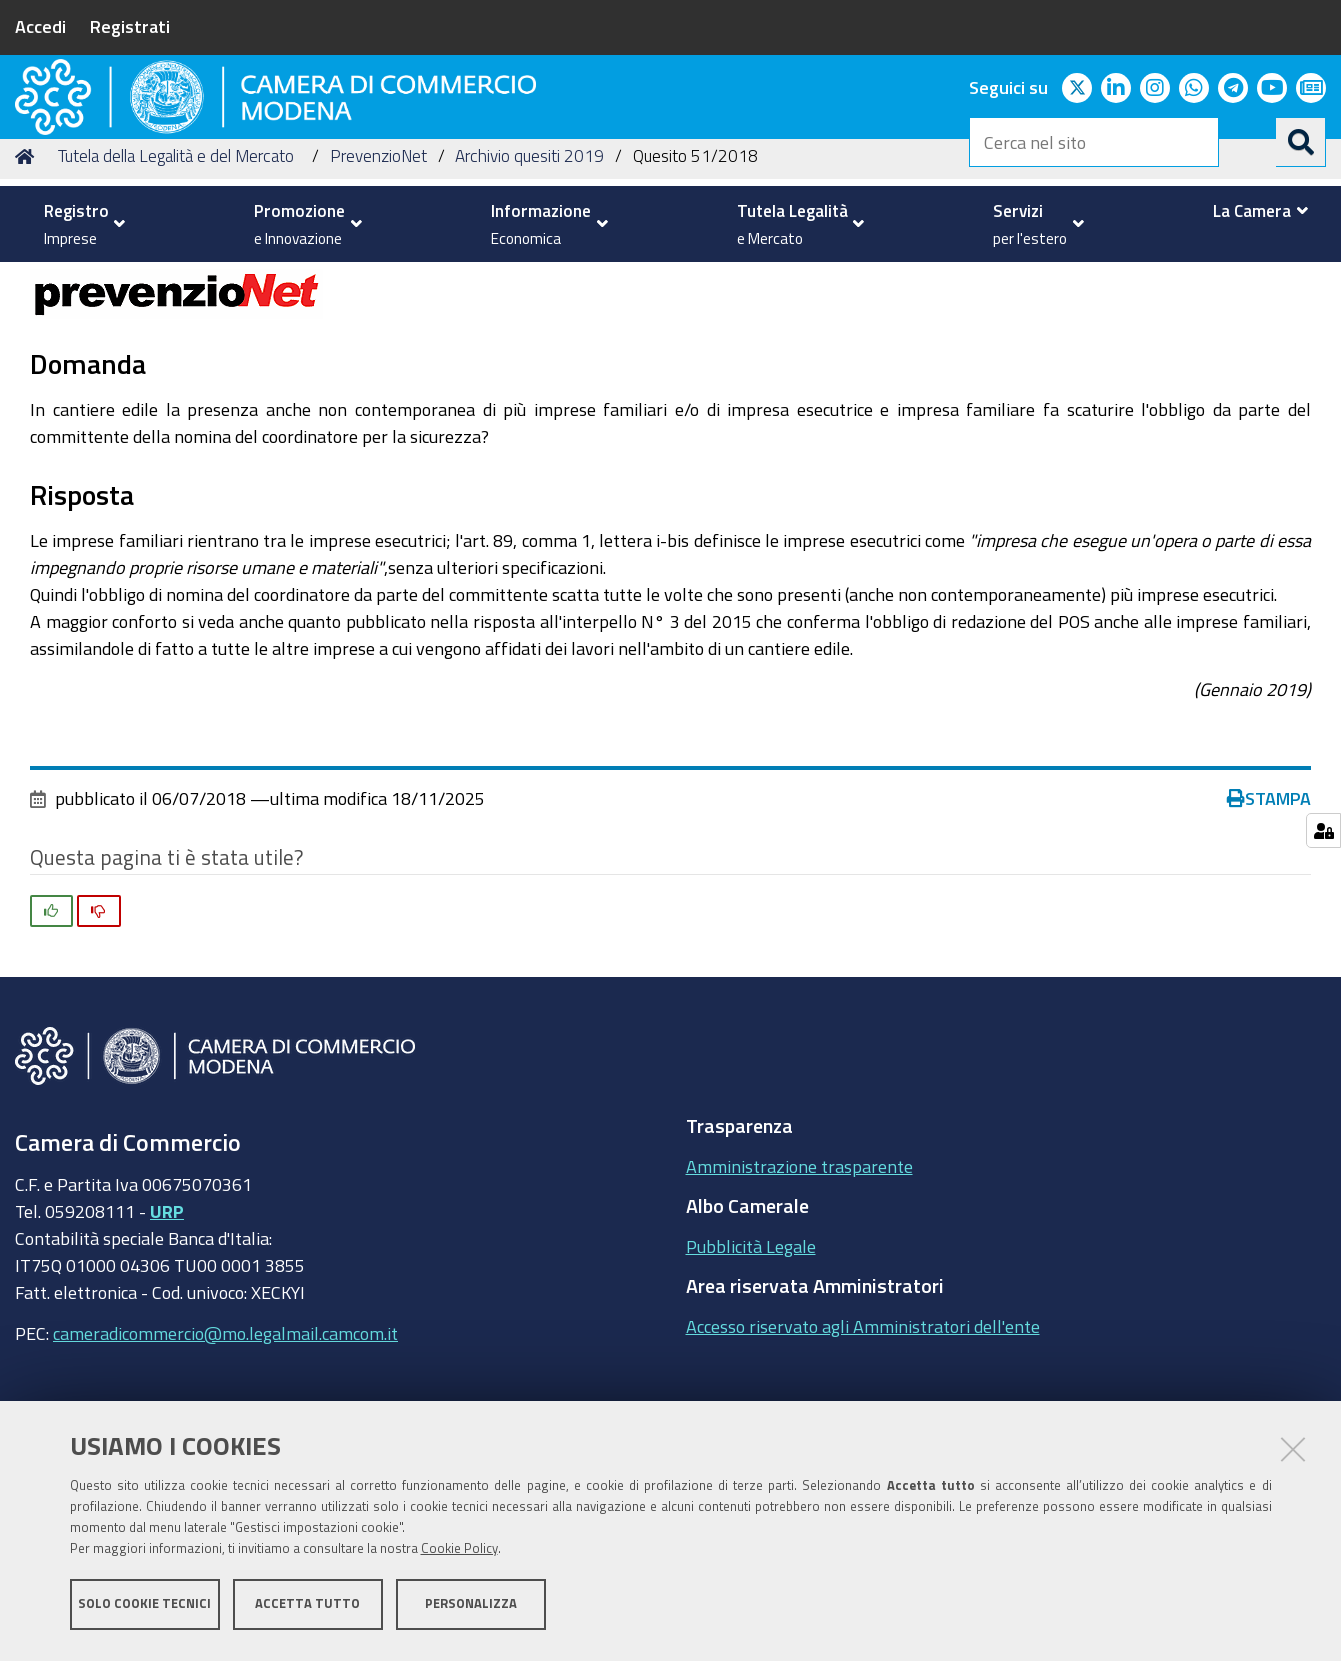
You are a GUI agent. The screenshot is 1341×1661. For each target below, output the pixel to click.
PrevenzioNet (378, 283)
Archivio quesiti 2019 (529, 283)
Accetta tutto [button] (307, 1608)
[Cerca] (1301, 142)
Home (28, 283)
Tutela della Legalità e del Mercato (176, 283)
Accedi (40, 26)
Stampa (1269, 926)
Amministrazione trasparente (799, 1293)
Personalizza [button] (471, 1608)
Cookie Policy (459, 1553)
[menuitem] (79, 224)
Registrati (130, 26)
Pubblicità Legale (751, 1373)
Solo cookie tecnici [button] (144, 1608)
